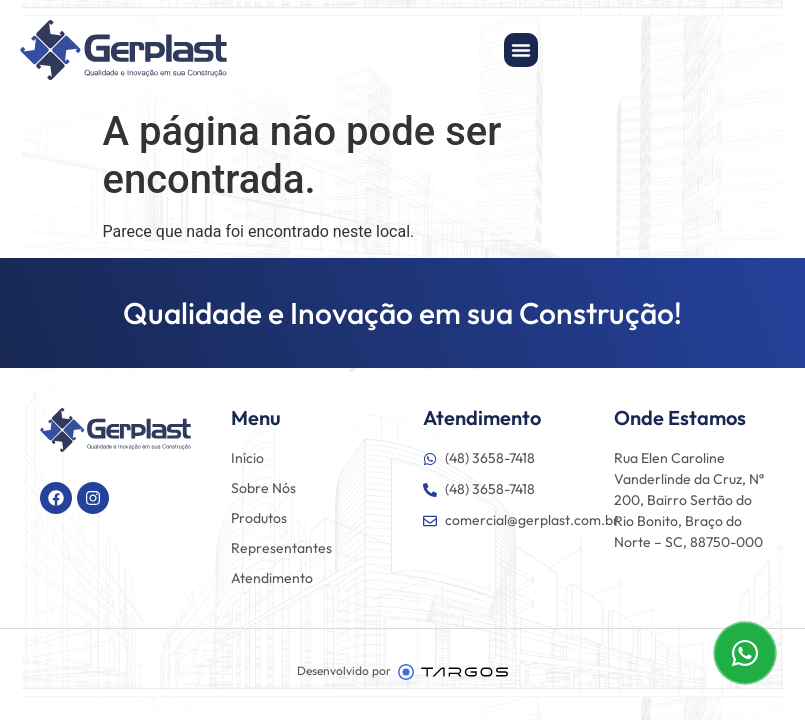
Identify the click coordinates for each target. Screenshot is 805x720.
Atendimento (272, 578)
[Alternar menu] (521, 50)
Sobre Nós (263, 488)
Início (247, 458)
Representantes (281, 548)
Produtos (259, 518)
